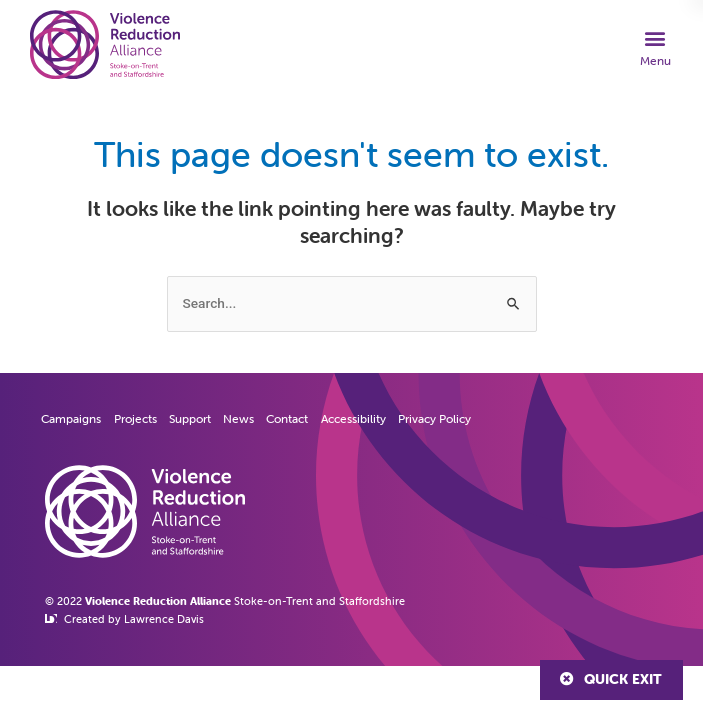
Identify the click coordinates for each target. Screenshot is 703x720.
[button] (655, 47)
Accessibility (353, 418)
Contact (287, 418)
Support (190, 418)
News (238, 418)
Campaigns (71, 418)
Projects (135, 418)
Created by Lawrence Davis (134, 619)
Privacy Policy (434, 418)
